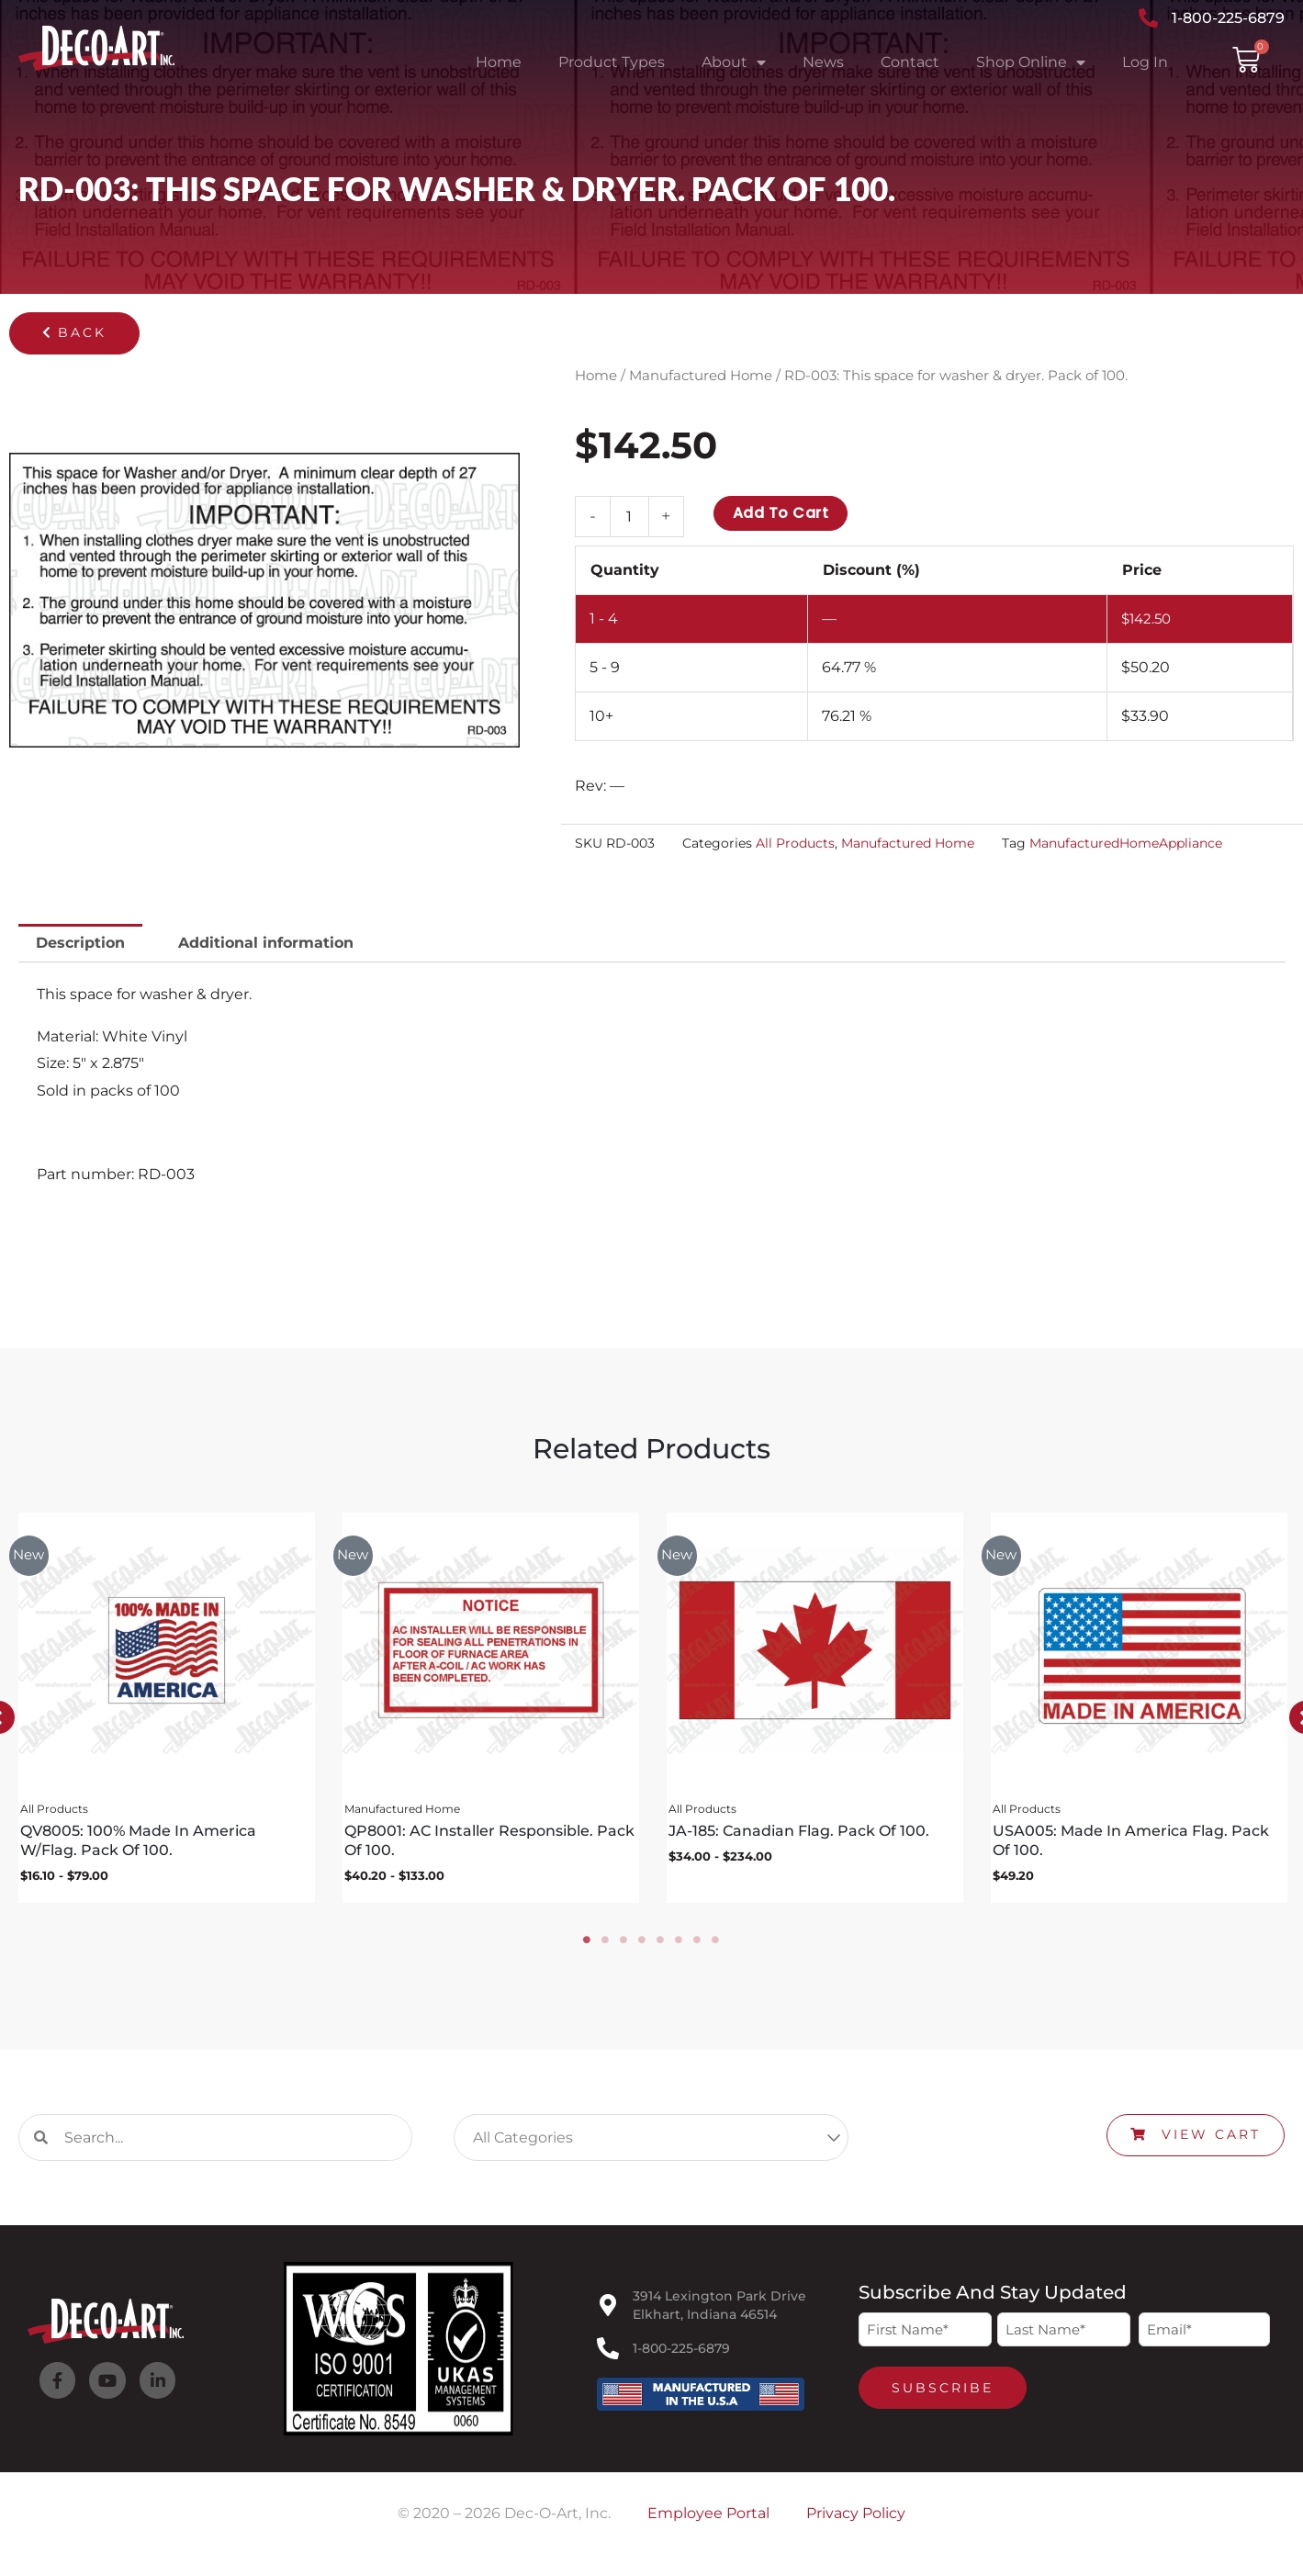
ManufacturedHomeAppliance (1125, 844)
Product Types (611, 62)
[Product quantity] (629, 516)
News (823, 62)
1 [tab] (587, 1947)
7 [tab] (698, 1947)
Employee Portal (708, 2520)
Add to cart (781, 512)
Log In (1145, 62)
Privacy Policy (855, 2520)
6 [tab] (679, 1947)
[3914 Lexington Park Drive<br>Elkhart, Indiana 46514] (608, 2311)
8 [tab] (716, 1947)
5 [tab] (661, 1947)
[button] (74, 333)
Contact (910, 62)
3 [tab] (624, 1947)
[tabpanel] (162, 1711)
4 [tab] (643, 1947)
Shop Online (1030, 62)
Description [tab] (80, 943)
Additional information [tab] (266, 943)
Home (499, 62)
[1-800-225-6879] (608, 2355)
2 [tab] (606, 1947)
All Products (795, 844)
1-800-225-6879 (681, 2354)
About (734, 62)
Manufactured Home (700, 375)
